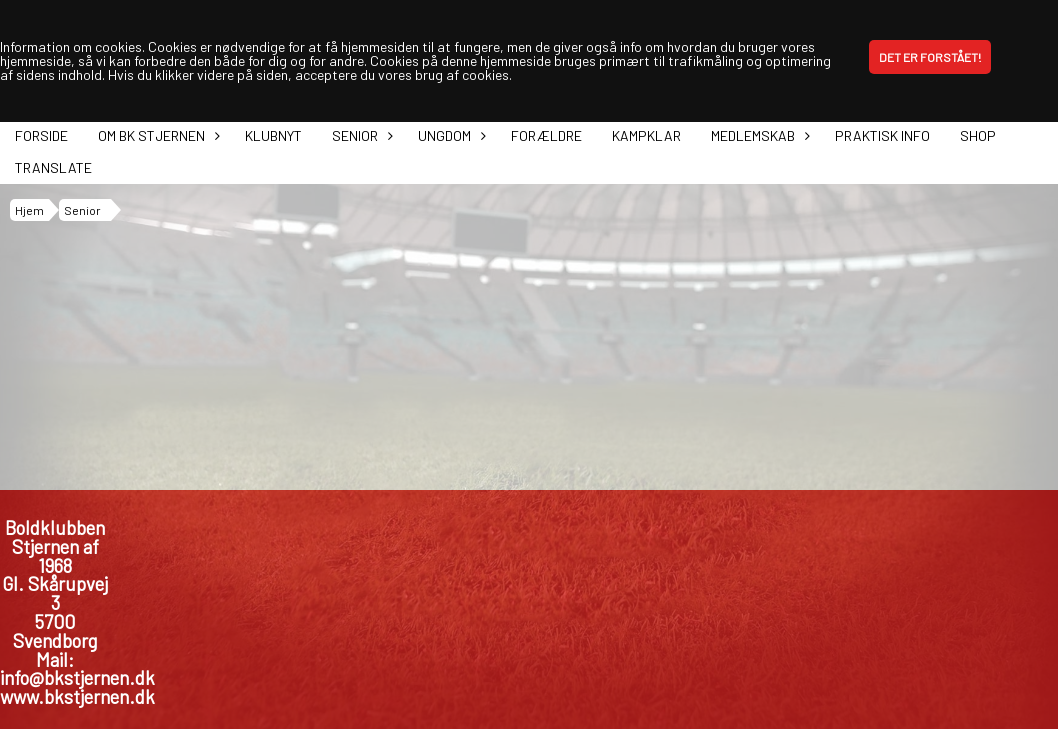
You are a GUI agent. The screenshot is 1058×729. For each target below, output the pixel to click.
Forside (41, 135)
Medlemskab (758, 135)
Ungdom (449, 135)
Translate (53, 167)
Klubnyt (273, 135)
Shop (978, 135)
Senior (360, 135)
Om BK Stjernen (156, 135)
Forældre (546, 135)
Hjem (29, 210)
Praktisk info (882, 135)
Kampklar (646, 135)
